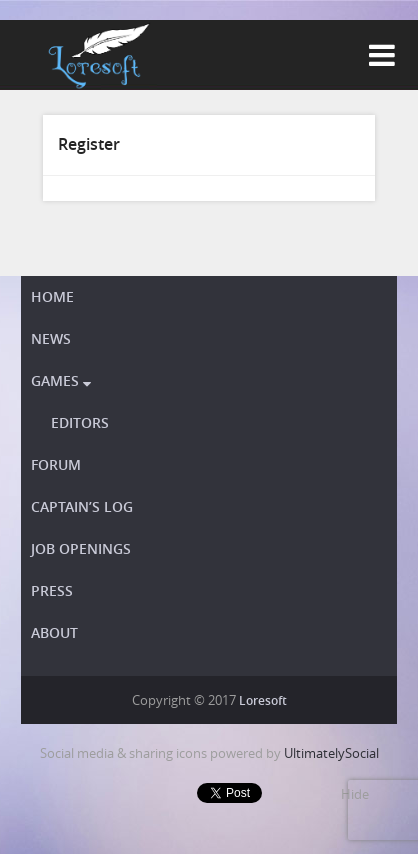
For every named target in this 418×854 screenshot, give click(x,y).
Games (61, 380)
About (54, 632)
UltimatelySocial (331, 753)
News (51, 338)
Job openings (81, 548)
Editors (80, 422)
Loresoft (263, 700)
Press (52, 590)
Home (52, 296)
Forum (56, 464)
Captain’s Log (82, 506)
